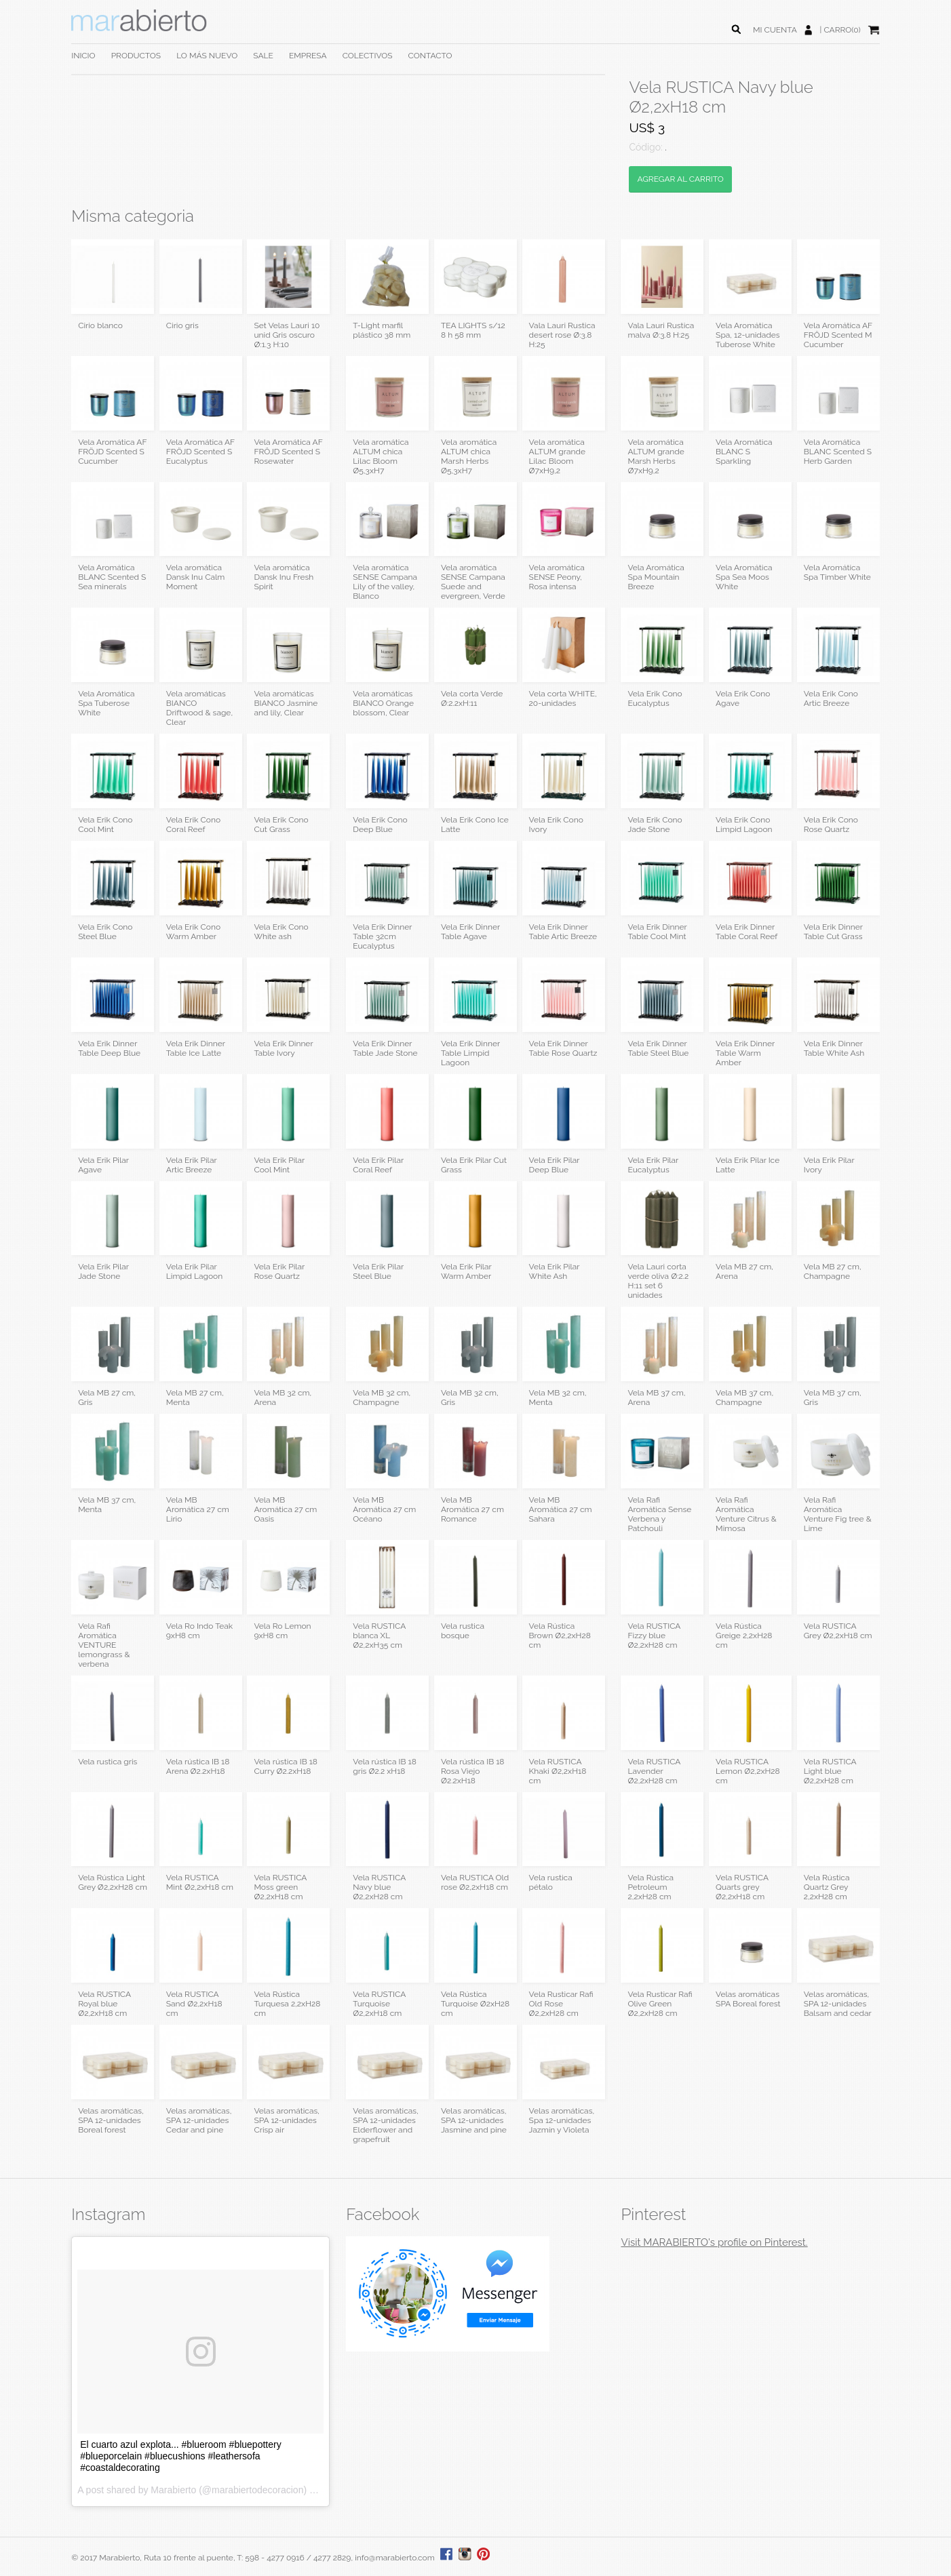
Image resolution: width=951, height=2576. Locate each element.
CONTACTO (430, 55)
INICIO (83, 55)
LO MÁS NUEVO (206, 55)
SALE (263, 55)
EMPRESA (308, 55)
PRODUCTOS (136, 55)
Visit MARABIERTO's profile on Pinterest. (714, 2242)
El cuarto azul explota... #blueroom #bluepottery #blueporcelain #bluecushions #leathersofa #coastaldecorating (181, 2456)
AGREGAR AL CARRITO (680, 179)
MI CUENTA (775, 30)
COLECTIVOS (368, 55)
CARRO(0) (841, 30)
